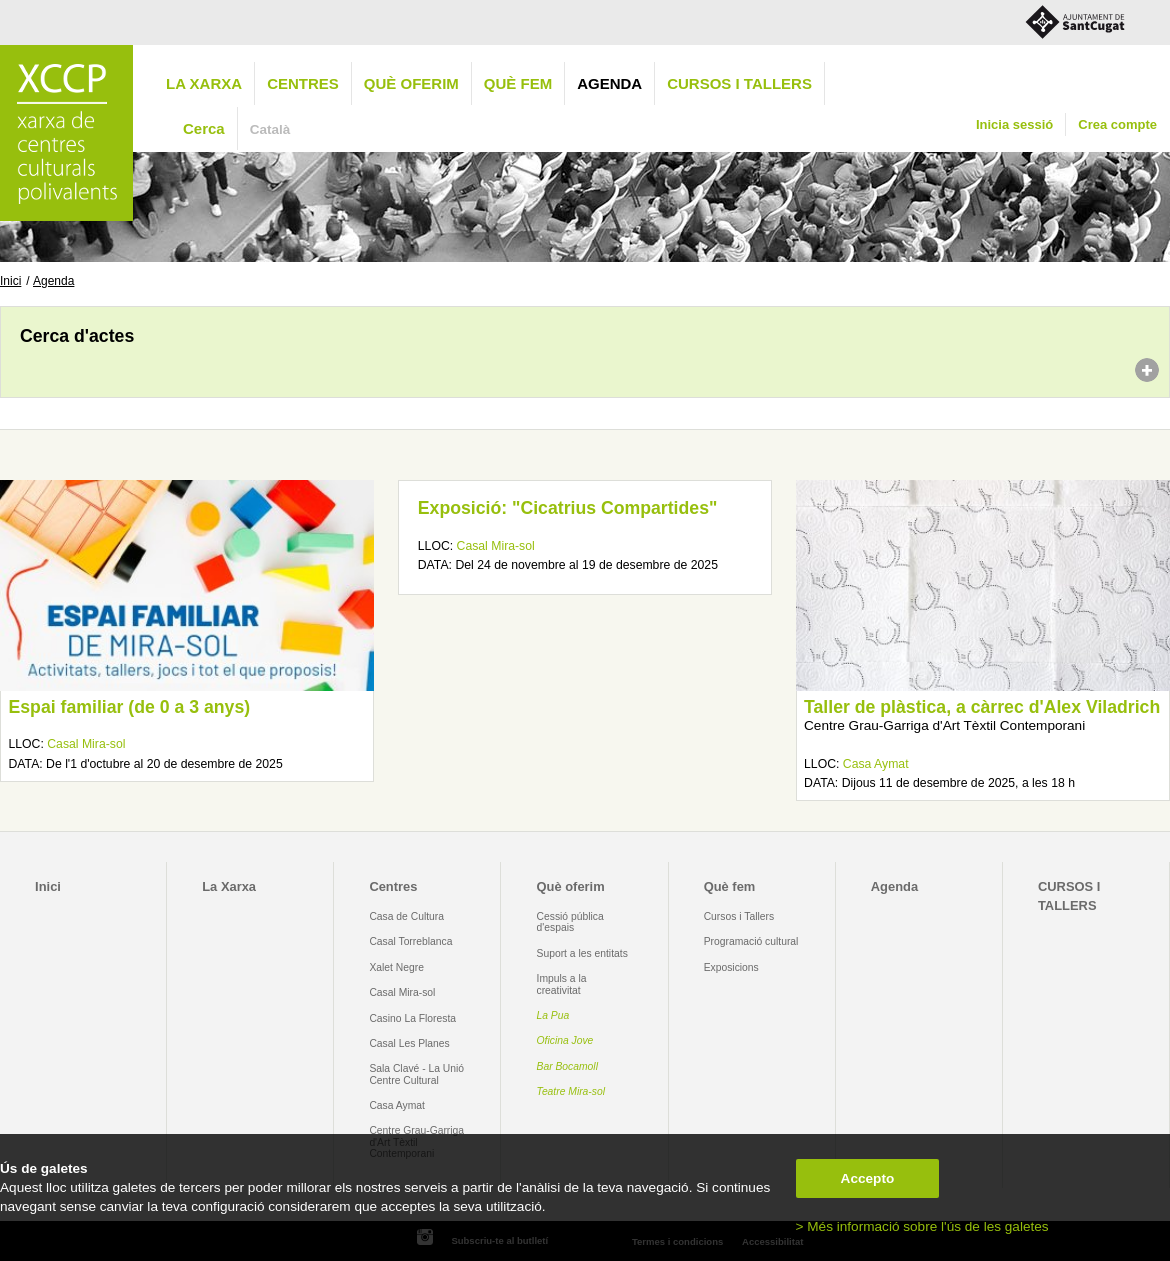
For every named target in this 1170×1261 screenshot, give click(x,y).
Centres (303, 83)
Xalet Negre (396, 967)
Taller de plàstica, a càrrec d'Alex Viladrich (982, 707)
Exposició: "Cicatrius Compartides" (568, 508)
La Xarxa (204, 83)
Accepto (868, 1178)
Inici (10, 281)
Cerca (204, 128)
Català (270, 129)
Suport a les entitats (582, 953)
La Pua (553, 1015)
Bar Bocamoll (567, 1066)
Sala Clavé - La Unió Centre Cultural (416, 1074)
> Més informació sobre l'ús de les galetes (922, 1226)
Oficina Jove (565, 1040)
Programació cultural (751, 941)
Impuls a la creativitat (562, 984)
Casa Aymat (876, 764)
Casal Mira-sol (86, 744)
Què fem (518, 83)
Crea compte (1117, 124)
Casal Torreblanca (410, 941)
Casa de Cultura (406, 916)
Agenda (609, 83)
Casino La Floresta (412, 1018)
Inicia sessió (1014, 124)
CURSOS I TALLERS (739, 83)
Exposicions (731, 967)
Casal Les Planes (409, 1043)
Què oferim (411, 83)
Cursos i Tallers (739, 916)
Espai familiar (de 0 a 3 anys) (129, 707)
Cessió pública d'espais (570, 922)
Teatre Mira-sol (571, 1091)
